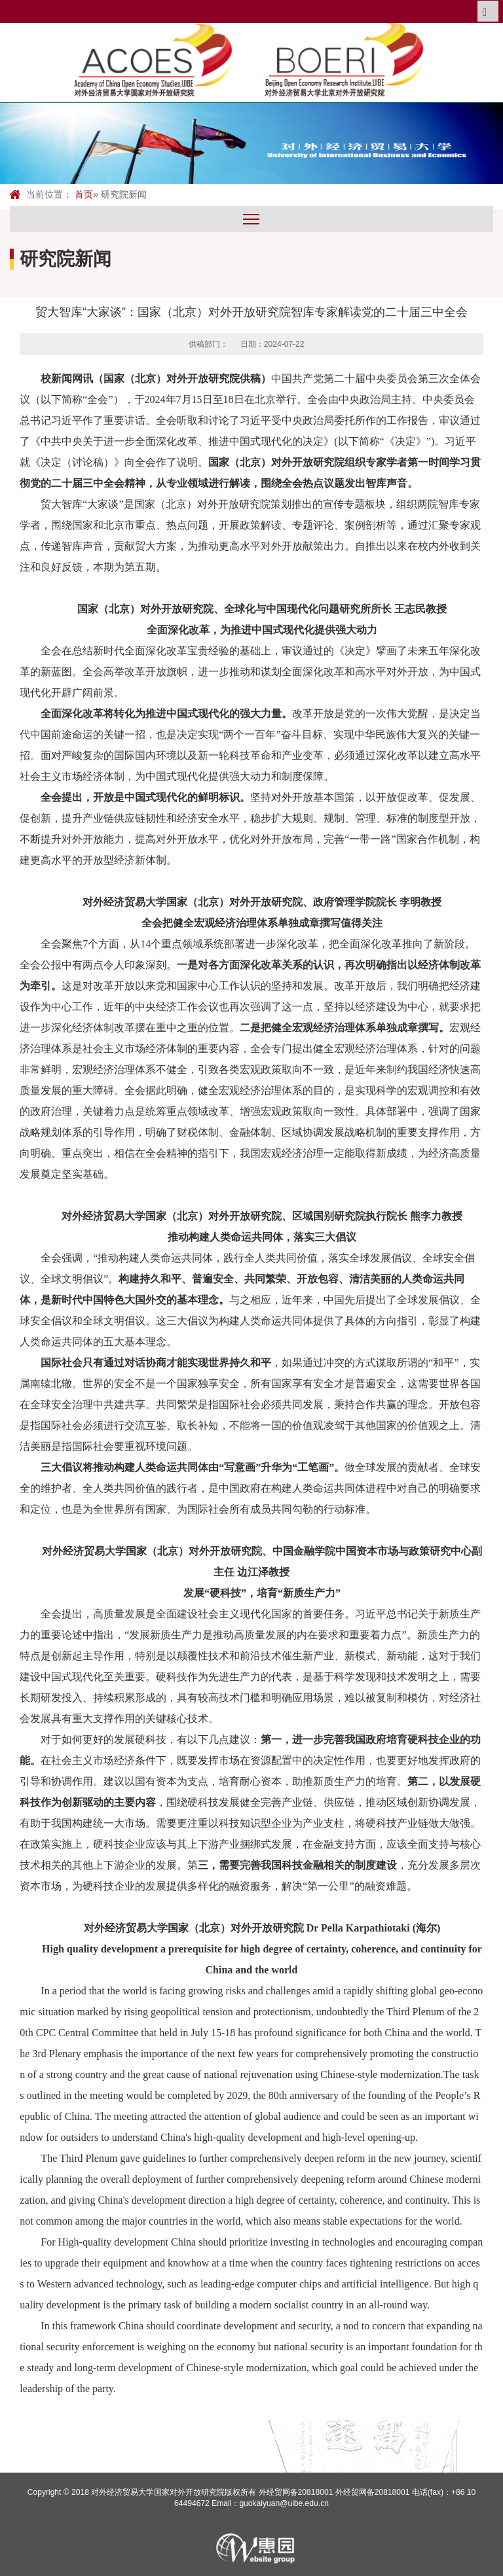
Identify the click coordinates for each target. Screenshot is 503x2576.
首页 (84, 194)
